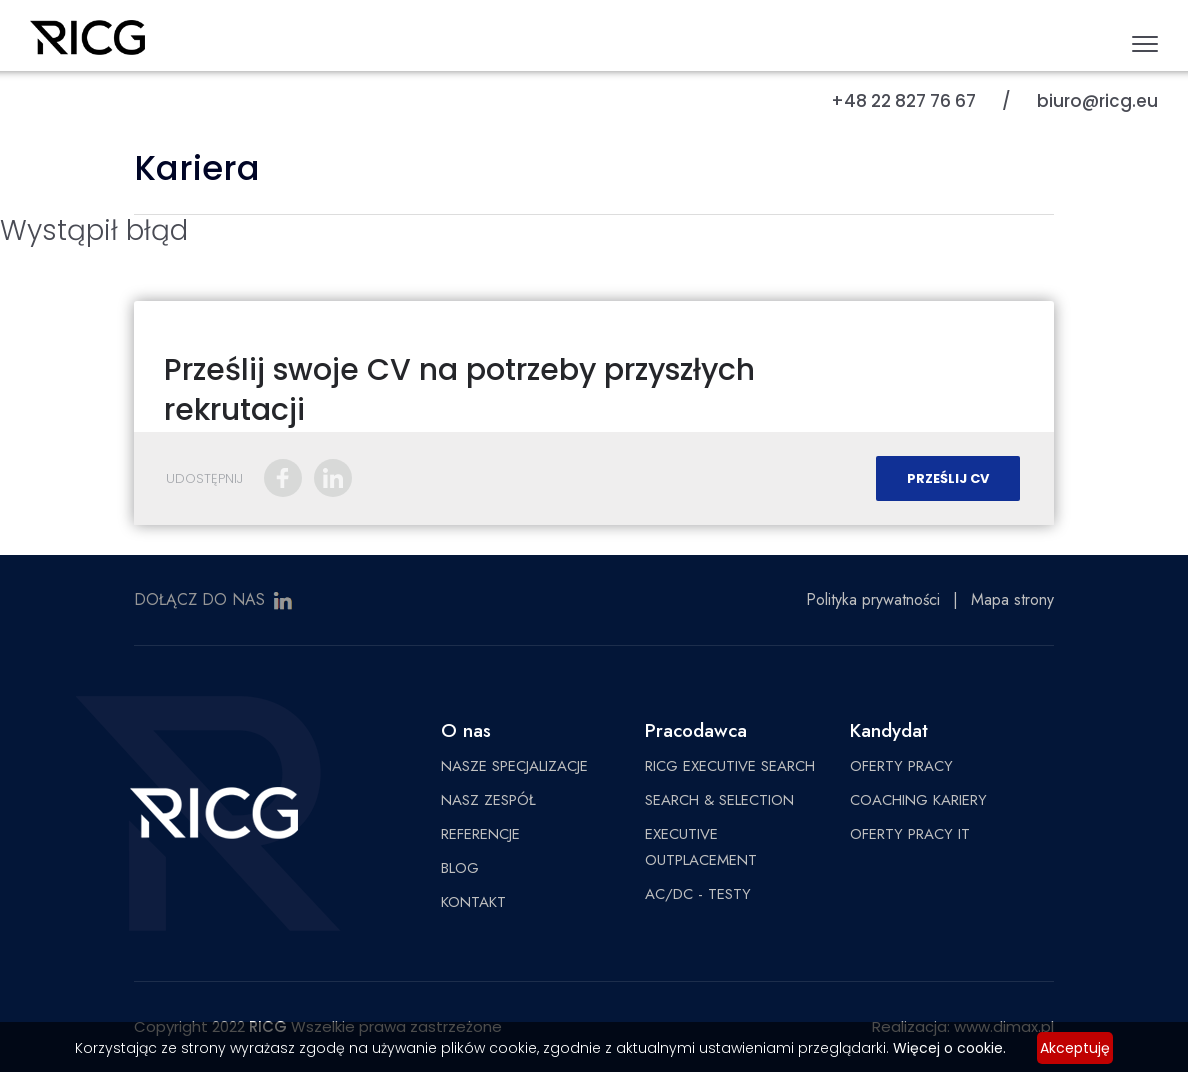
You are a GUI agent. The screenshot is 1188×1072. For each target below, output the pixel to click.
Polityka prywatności (873, 599)
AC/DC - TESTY (698, 894)
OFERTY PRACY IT (910, 834)
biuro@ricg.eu (1097, 101)
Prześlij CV (948, 478)
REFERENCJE (480, 834)
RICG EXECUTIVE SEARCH (730, 766)
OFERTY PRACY (901, 766)
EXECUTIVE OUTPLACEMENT (701, 847)
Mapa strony (1012, 599)
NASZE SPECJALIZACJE (514, 766)
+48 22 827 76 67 (903, 101)
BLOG (460, 868)
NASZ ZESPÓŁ (488, 800)
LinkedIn (333, 478)
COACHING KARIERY (918, 800)
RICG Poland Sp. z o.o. (87, 45)
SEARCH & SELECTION (719, 800)
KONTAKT (473, 902)
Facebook (283, 478)
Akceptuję (1075, 1048)
